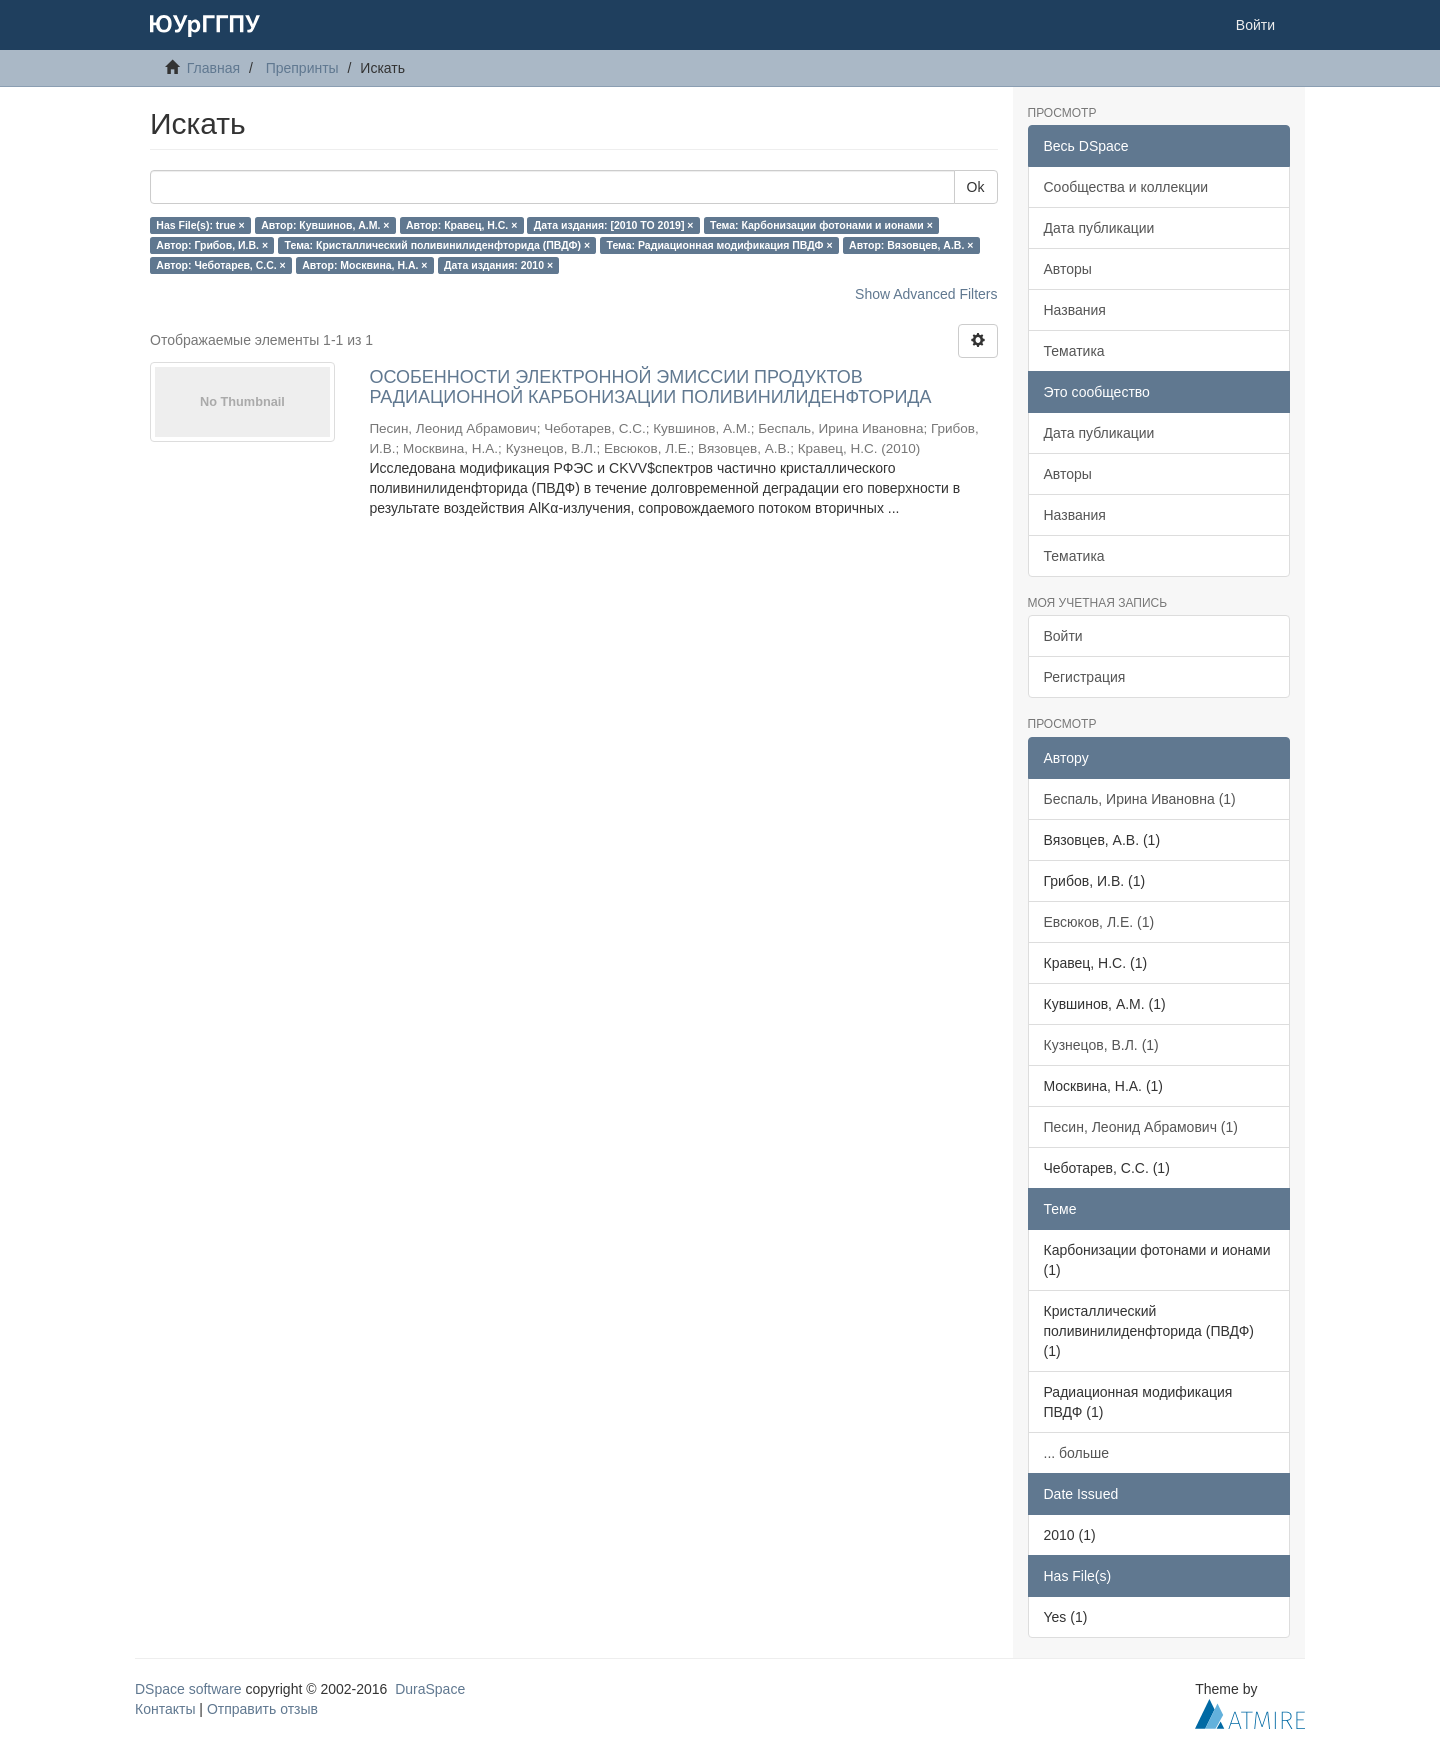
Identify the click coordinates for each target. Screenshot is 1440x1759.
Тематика (1074, 351)
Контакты (165, 1709)
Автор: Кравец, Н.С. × (461, 225)
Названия (1075, 310)
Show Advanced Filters (926, 294)
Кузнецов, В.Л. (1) (1101, 1045)
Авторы (1068, 269)
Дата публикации (1099, 228)
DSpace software (188, 1689)
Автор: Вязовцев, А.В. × (911, 245)
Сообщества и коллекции (1126, 187)
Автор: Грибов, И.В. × (212, 245)
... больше (1077, 1453)
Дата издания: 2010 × (498, 265)
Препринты (302, 68)
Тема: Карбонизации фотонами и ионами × (821, 225)
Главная (213, 68)
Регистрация (1085, 677)
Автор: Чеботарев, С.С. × (220, 265)
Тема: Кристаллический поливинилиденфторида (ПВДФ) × (437, 245)
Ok (976, 187)
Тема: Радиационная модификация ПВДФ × (720, 245)
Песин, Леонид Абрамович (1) (1141, 1127)
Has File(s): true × (200, 225)
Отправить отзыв (262, 1709)
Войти (1063, 636)
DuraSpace (430, 1689)
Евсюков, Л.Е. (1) (1099, 922)
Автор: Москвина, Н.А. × (364, 265)
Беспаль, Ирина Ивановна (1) (1140, 799)
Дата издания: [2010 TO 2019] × (614, 225)
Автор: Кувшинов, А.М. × (325, 225)
